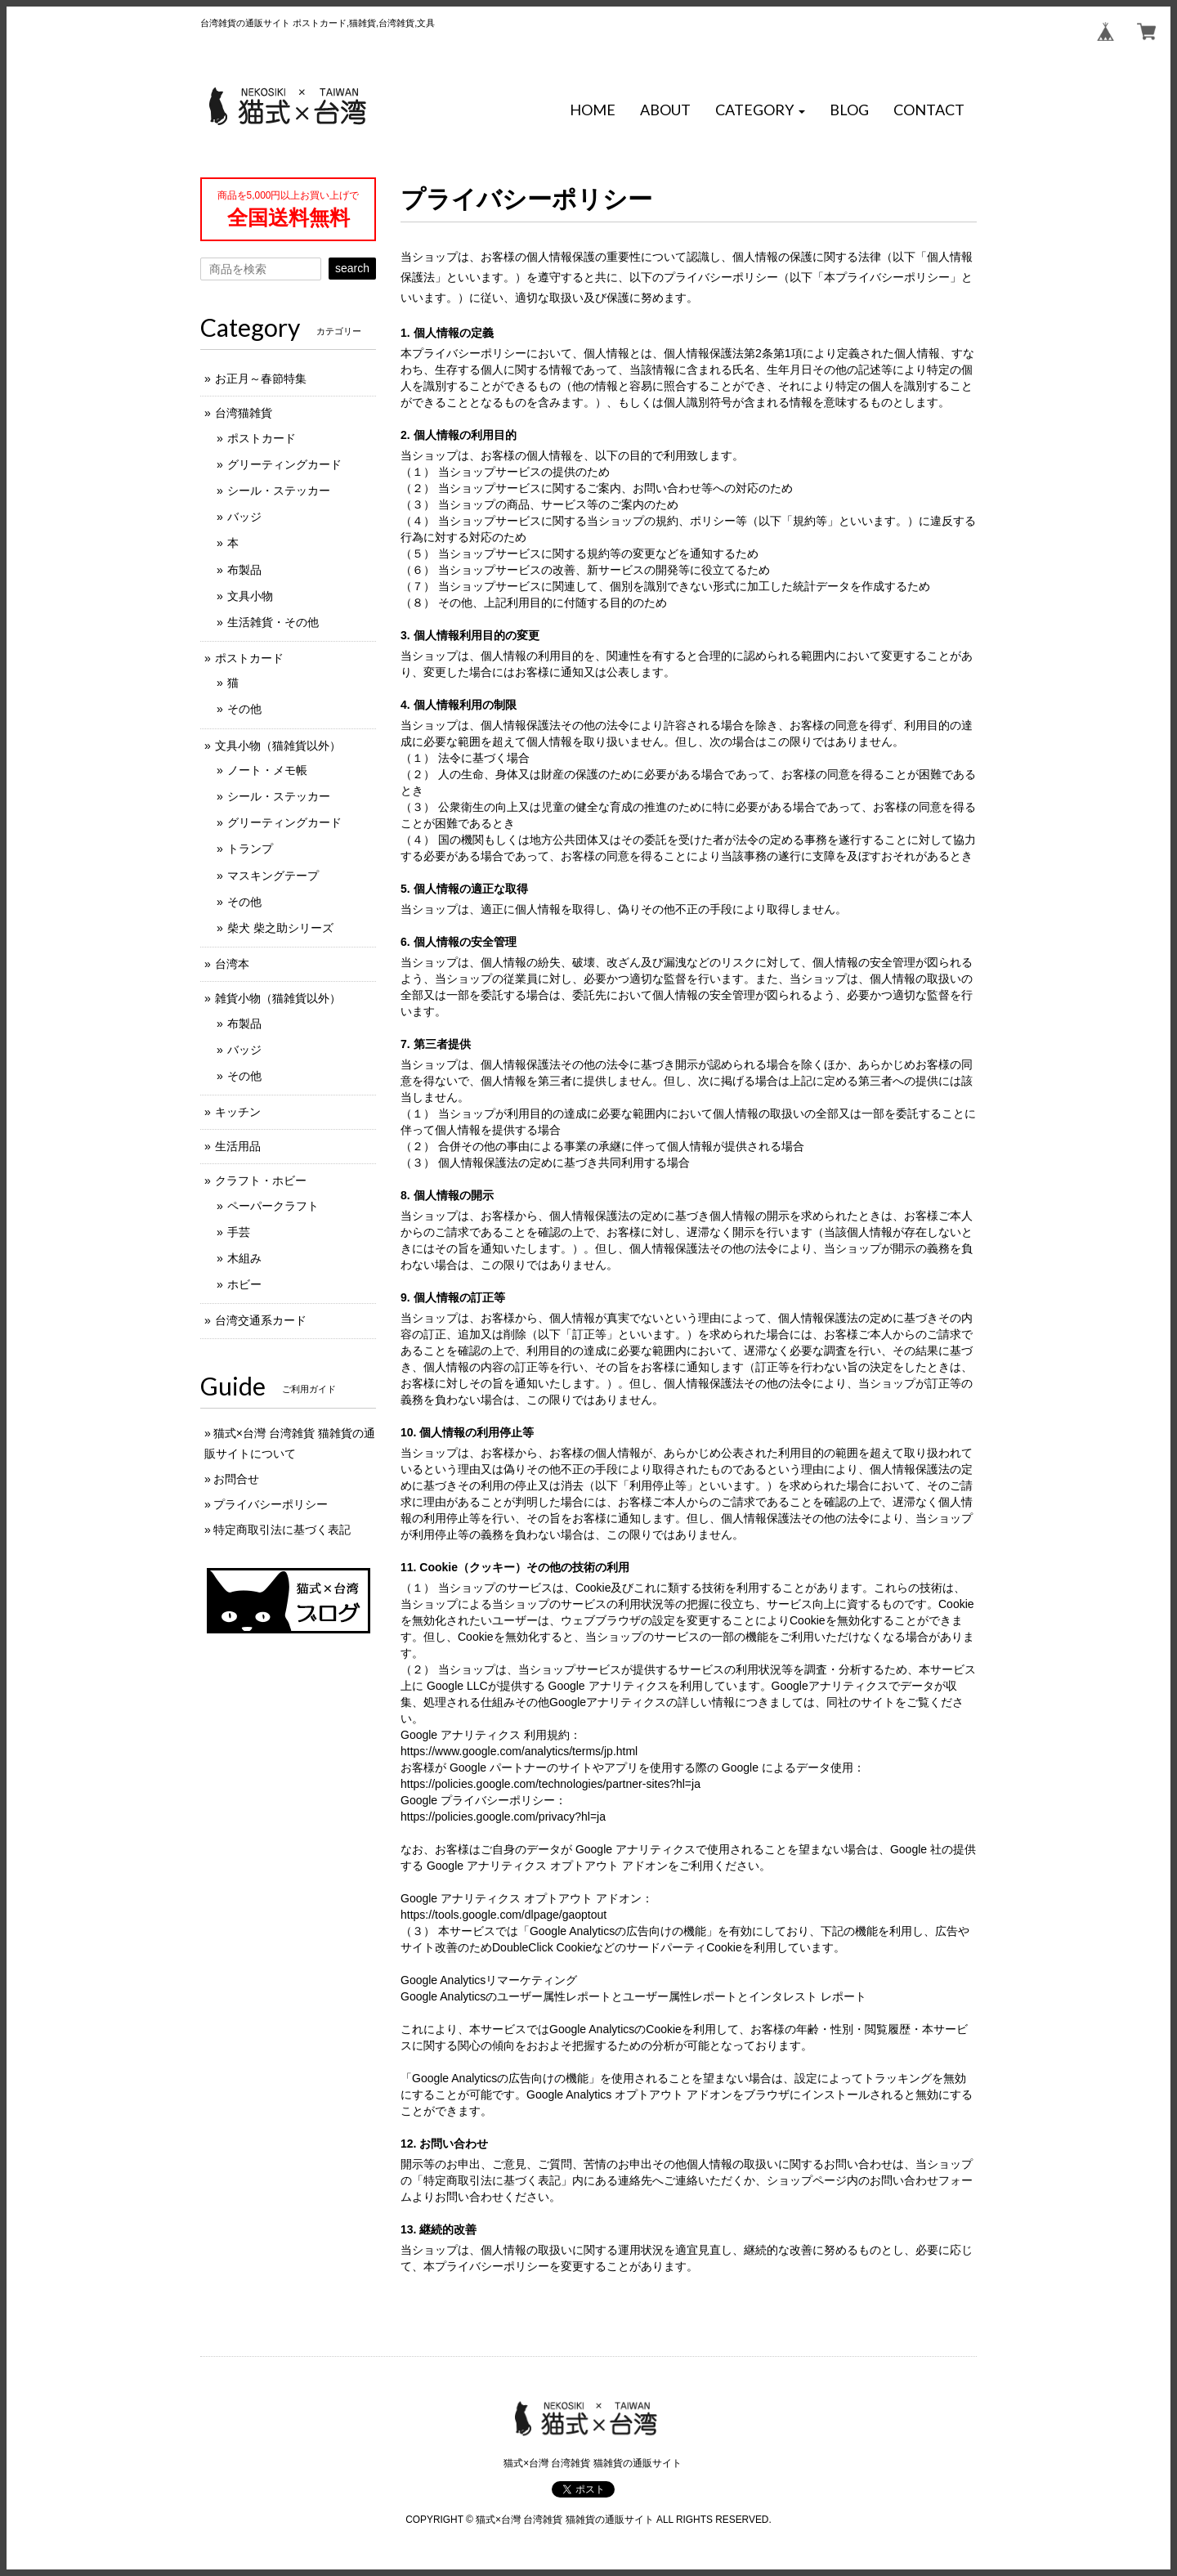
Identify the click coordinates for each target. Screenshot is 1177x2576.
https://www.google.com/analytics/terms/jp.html (519, 1751)
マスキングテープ (273, 875)
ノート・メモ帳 (267, 770)
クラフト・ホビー (261, 1180)
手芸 (238, 1232)
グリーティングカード (284, 464)
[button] (760, 110)
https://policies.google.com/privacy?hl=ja (503, 1816)
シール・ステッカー (278, 490)
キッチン (238, 1111)
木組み (244, 1258)
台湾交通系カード (261, 1320)
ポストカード (261, 438)
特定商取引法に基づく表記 (282, 1529)
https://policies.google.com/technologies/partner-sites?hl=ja (550, 1783)
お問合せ (236, 1478)
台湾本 (232, 963)
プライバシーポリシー (270, 1504)
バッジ (244, 516)
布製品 (244, 569)
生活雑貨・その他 (273, 622)
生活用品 (238, 1146)
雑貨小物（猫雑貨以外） (278, 998)
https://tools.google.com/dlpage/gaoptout (503, 1914)
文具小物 (250, 596)
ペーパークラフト (273, 1205)
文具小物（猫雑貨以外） (278, 745)
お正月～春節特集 (261, 378)
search (352, 268)
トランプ (250, 848)
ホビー (244, 1284)
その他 (244, 708)
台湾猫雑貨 (243, 412)
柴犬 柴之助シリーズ (280, 927)
